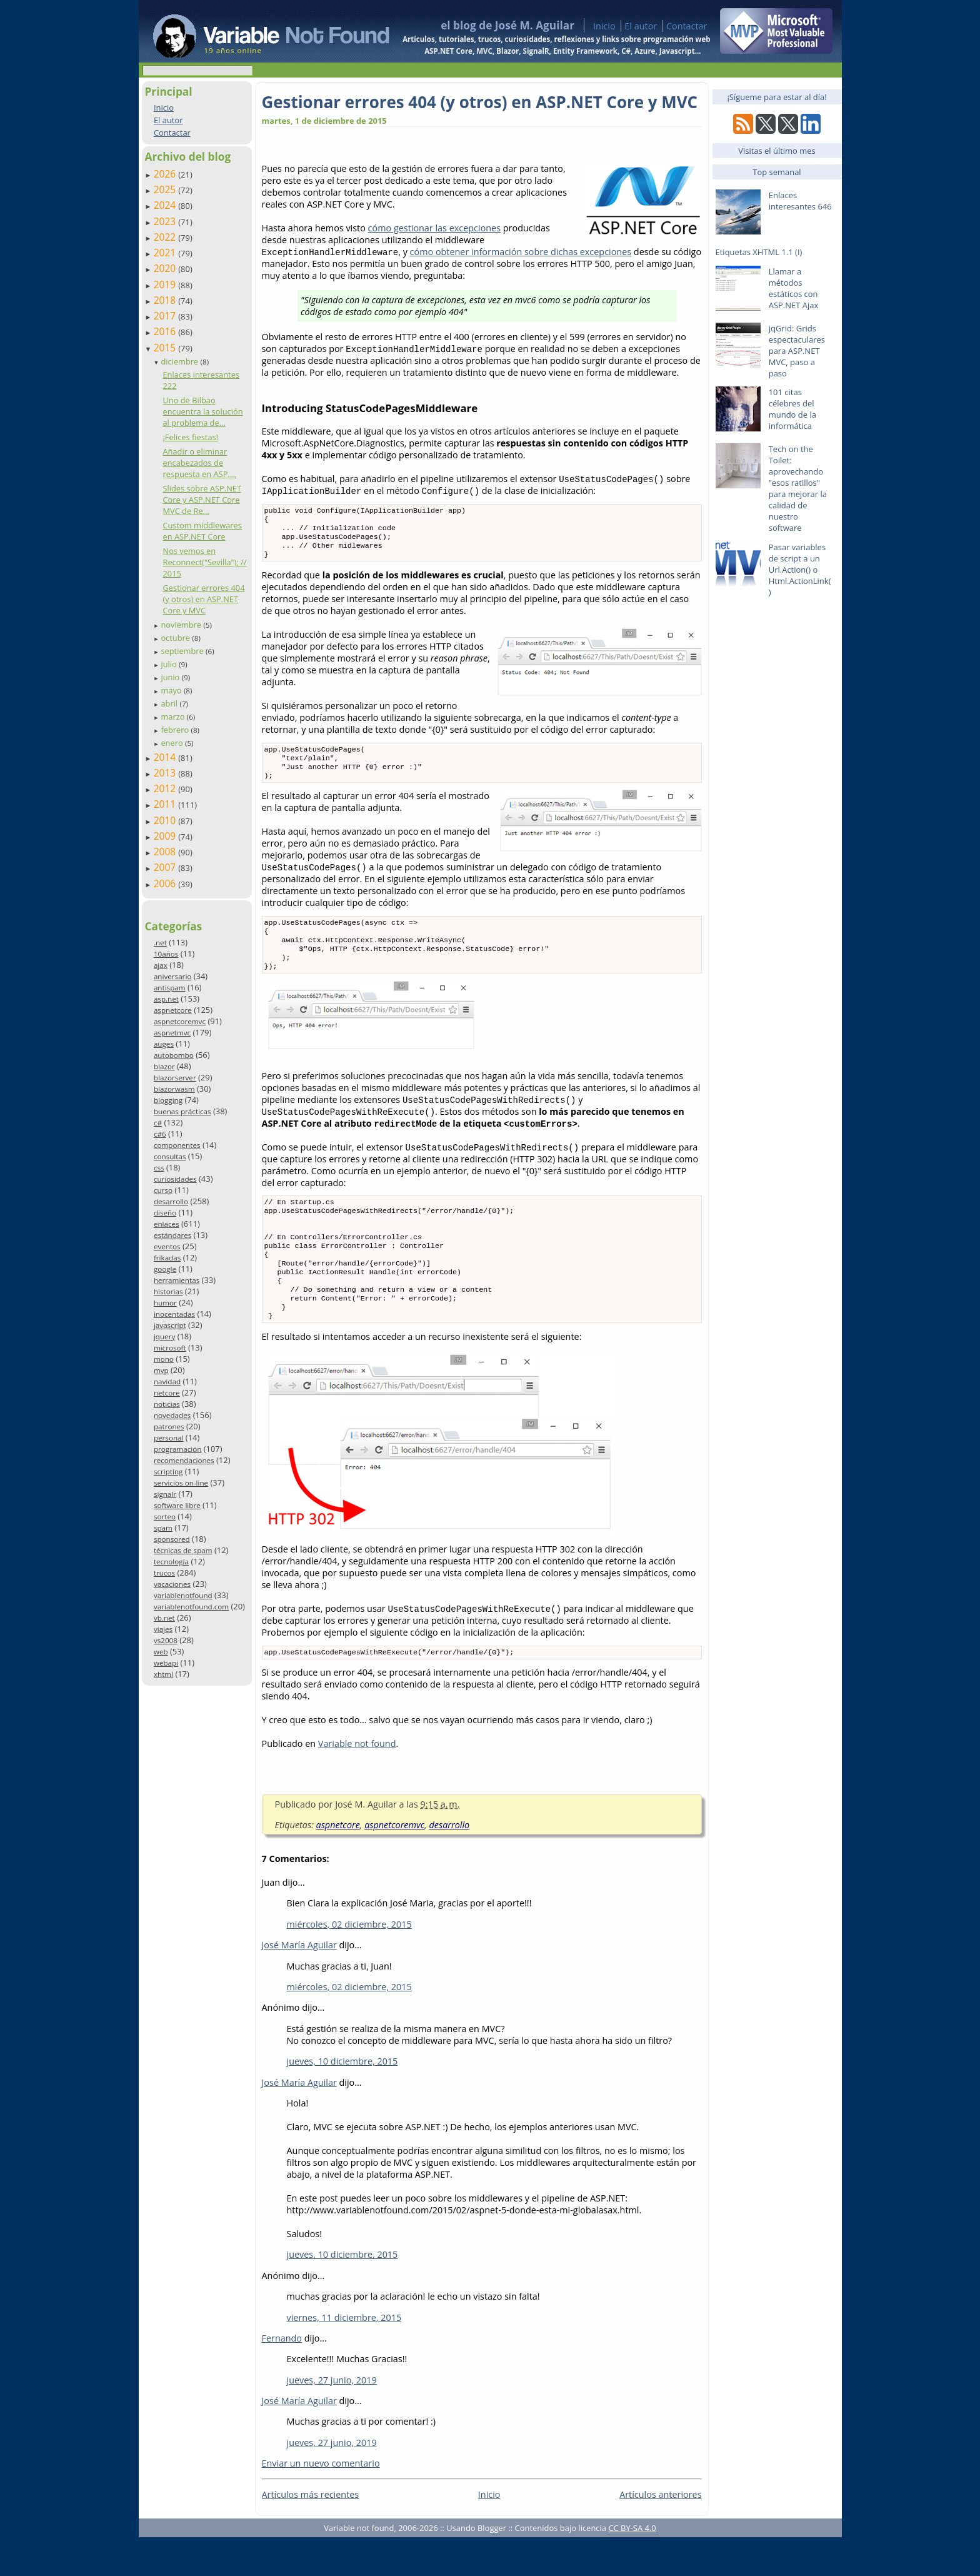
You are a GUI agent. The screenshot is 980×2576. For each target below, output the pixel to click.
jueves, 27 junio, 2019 (332, 2419)
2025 (166, 189)
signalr (165, 1494)
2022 (166, 237)
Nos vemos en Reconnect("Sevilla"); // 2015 (204, 562)
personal (169, 1437)
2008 (166, 851)
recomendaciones (184, 1460)
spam (163, 1527)
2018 (166, 300)
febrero (176, 729)
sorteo (165, 1516)
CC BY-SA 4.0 (632, 2566)
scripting (168, 1471)
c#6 (160, 1134)
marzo (173, 716)
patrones (169, 1426)
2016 (166, 331)
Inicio (604, 26)
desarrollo (171, 1201)
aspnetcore (173, 1010)
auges (164, 1044)
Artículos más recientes (310, 2533)
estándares (172, 1235)
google (165, 1269)
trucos (164, 1572)
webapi (166, 1663)
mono (164, 1359)
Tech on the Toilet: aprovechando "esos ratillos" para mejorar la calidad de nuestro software (798, 488)
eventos (167, 1246)
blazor (164, 1066)
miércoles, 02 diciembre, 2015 (349, 1963)
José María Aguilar (299, 1984)
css (159, 1167)
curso (163, 1190)
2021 (166, 252)
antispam (170, 987)
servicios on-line (181, 1482)
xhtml (163, 1674)
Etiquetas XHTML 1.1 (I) (759, 252)
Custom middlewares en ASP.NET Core (201, 531)
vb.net (164, 1618)
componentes (177, 1145)
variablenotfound (183, 1595)
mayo (172, 690)
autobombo (174, 1055)
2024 (166, 205)
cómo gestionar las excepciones (434, 228)
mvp (161, 1370)
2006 (166, 883)
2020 (166, 268)
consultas (170, 1156)
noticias (167, 1404)
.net (160, 942)
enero (173, 742)
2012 (166, 788)
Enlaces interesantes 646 (800, 200)
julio (170, 664)
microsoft (170, 1347)
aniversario (172, 976)
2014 (166, 757)
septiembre (183, 651)
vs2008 (166, 1640)
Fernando (282, 2377)
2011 (166, 804)
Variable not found (357, 1782)
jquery (164, 1336)
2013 (166, 773)
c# (158, 1122)
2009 (166, 836)
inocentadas (174, 1314)
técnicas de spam (183, 1550)
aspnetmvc (172, 1032)
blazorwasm (174, 1089)
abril (170, 703)
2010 (166, 820)
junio (171, 677)
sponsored (172, 1539)
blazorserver (175, 1077)
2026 (166, 174)
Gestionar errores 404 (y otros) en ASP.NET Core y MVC (203, 599)
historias (168, 1291)
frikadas (167, 1257)
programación (177, 1449)
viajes (163, 1629)
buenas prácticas (182, 1111)
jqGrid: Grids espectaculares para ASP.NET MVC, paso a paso (797, 351)
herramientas (176, 1280)
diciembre (180, 361)
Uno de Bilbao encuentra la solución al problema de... (202, 411)
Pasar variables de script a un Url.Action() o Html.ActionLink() (800, 569)
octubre (176, 637)
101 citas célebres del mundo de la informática (792, 408)
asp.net (166, 999)
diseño (165, 1212)
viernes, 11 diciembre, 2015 (344, 2356)
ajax (161, 965)
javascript (170, 1325)
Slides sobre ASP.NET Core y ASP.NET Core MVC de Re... (201, 499)
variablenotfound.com (191, 1606)
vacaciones (172, 1584)
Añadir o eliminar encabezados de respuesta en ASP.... (199, 463)
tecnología (171, 1561)
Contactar (687, 26)
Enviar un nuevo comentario (321, 2502)
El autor (640, 26)
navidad (167, 1381)
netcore (167, 1392)
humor (165, 1302)
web (161, 1651)
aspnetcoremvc (180, 1021)
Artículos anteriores (660, 2533)
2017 (166, 316)
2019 (166, 284)
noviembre (182, 624)
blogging (168, 1100)
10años (166, 953)
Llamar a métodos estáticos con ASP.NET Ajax (794, 288)
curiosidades (175, 1179)
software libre (177, 1505)
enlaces (166, 1224)
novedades (172, 1415)
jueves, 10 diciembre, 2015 (342, 2100)
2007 (166, 867)
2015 (166, 348)
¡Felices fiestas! (190, 437)
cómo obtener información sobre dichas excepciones (520, 252)
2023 (166, 221)
